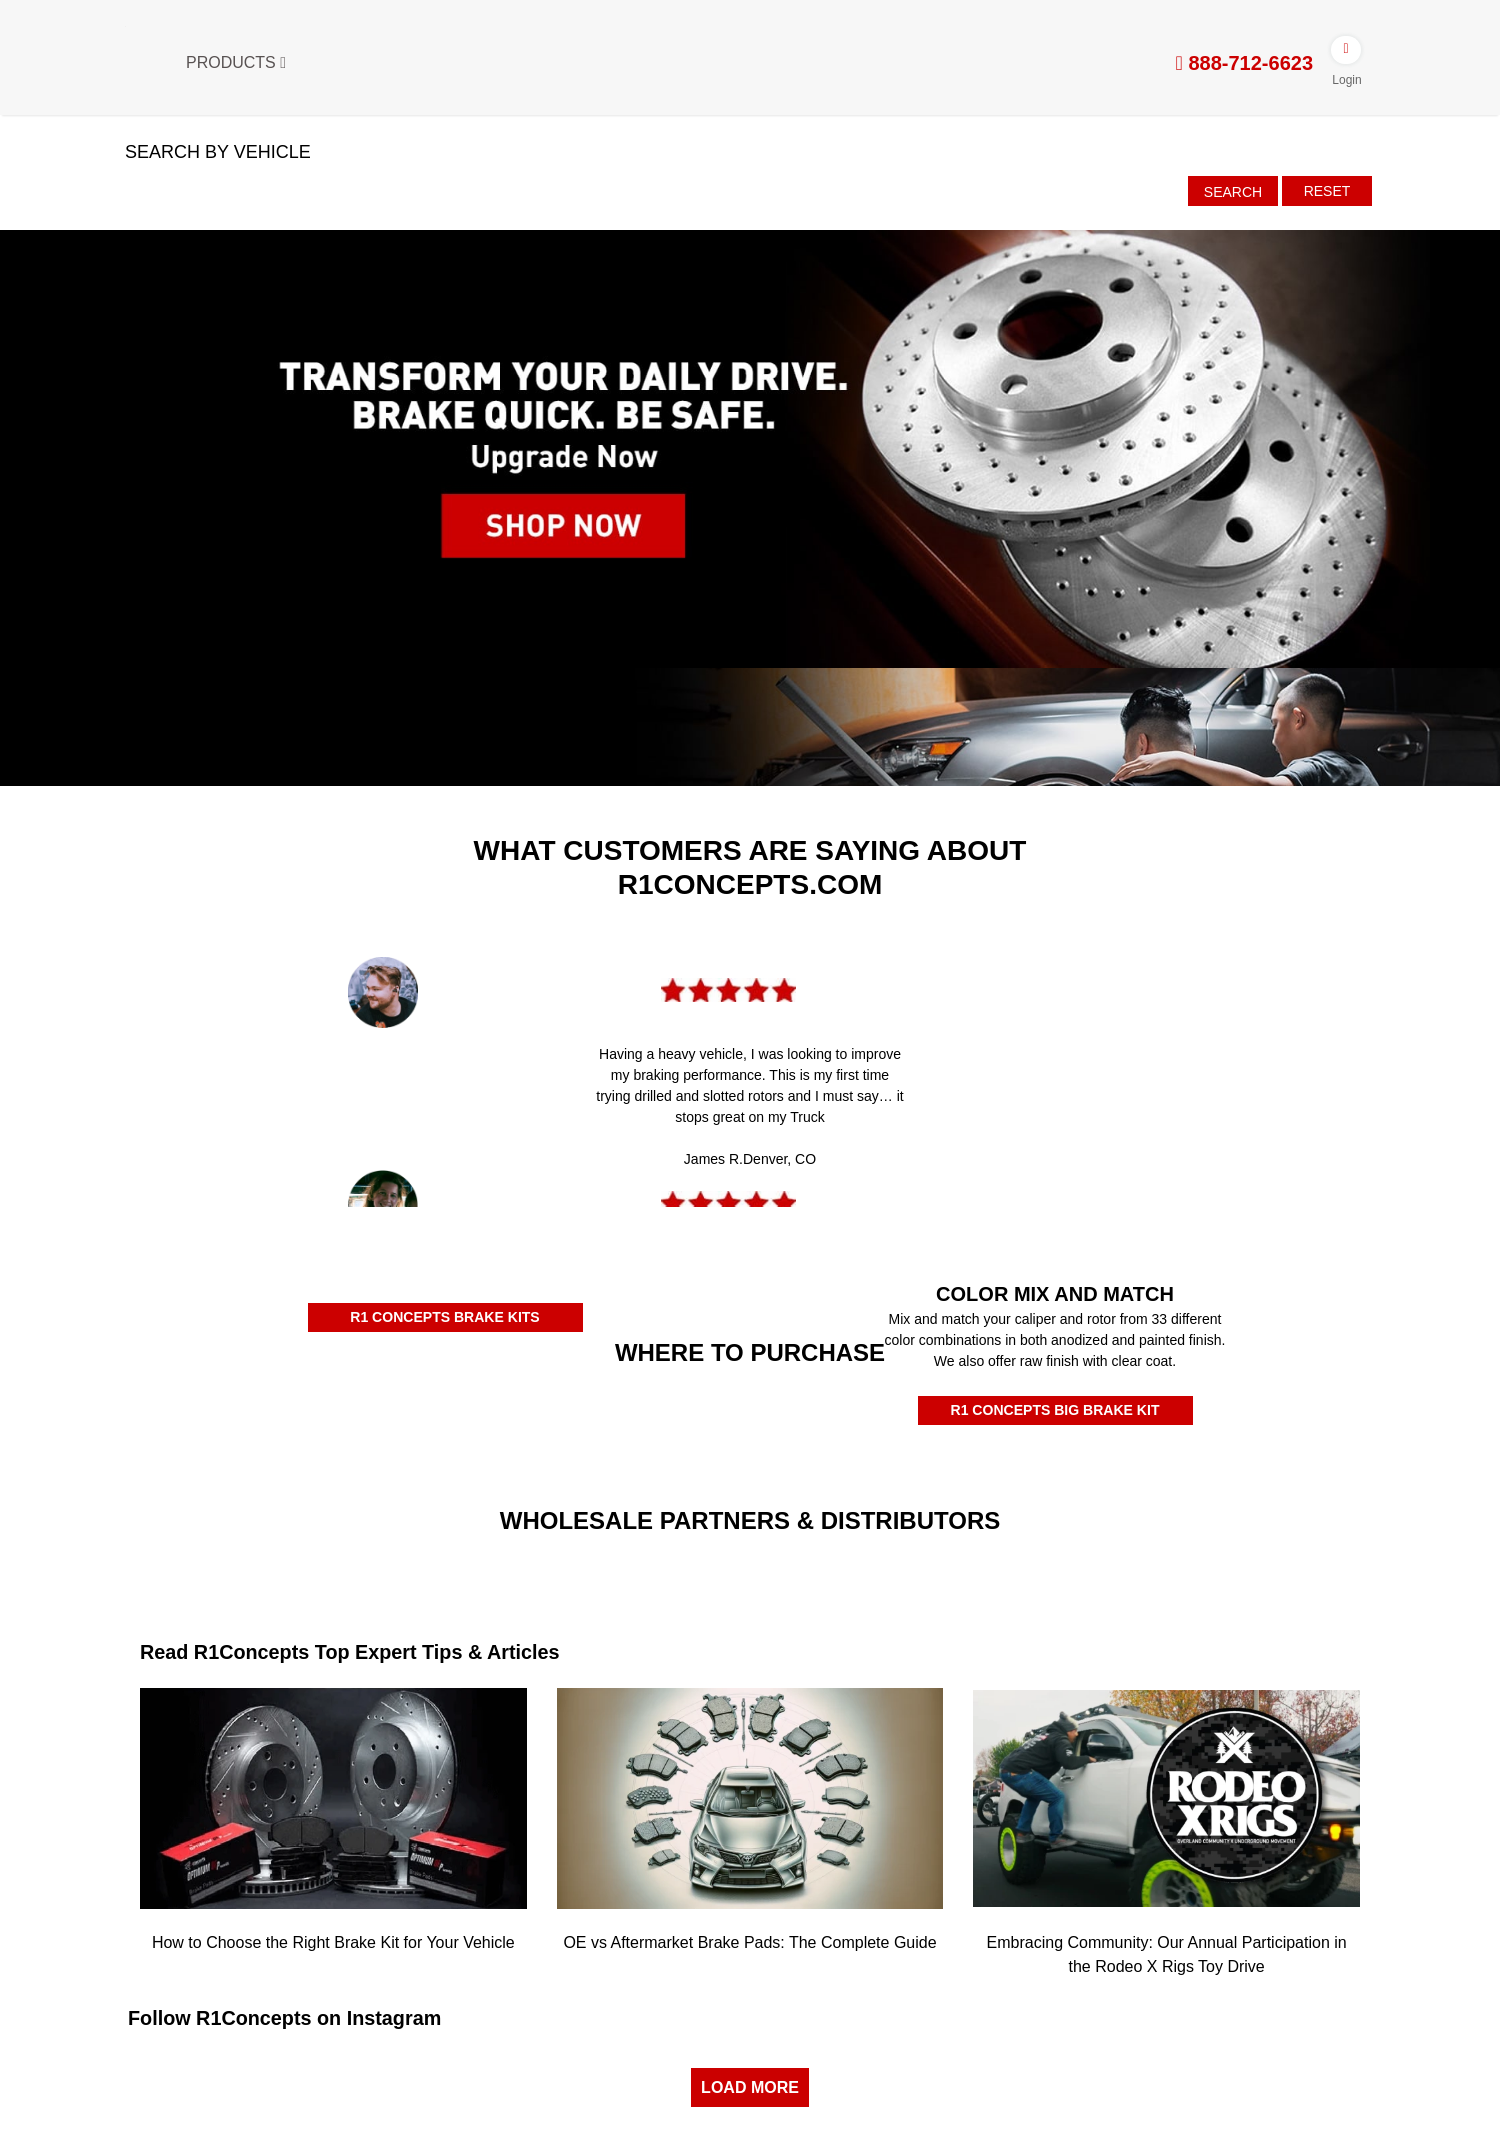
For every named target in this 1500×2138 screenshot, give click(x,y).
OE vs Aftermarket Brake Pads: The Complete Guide (749, 1941)
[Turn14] (594, 1573)
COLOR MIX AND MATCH (1055, 1294)
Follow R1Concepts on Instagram (286, 2017)
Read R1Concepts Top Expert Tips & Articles (352, 1652)
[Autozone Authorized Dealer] (646, 1419)
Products (236, 62)
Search (1233, 192)
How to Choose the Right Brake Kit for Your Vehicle (333, 1941)
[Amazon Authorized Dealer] (229, 1412)
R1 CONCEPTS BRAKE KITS (444, 1317)
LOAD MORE (750, 2085)
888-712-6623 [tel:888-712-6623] (1244, 63)
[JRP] (906, 1557)
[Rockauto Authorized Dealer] (438, 1409)
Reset (1327, 191)
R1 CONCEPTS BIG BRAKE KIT (1055, 1410)
